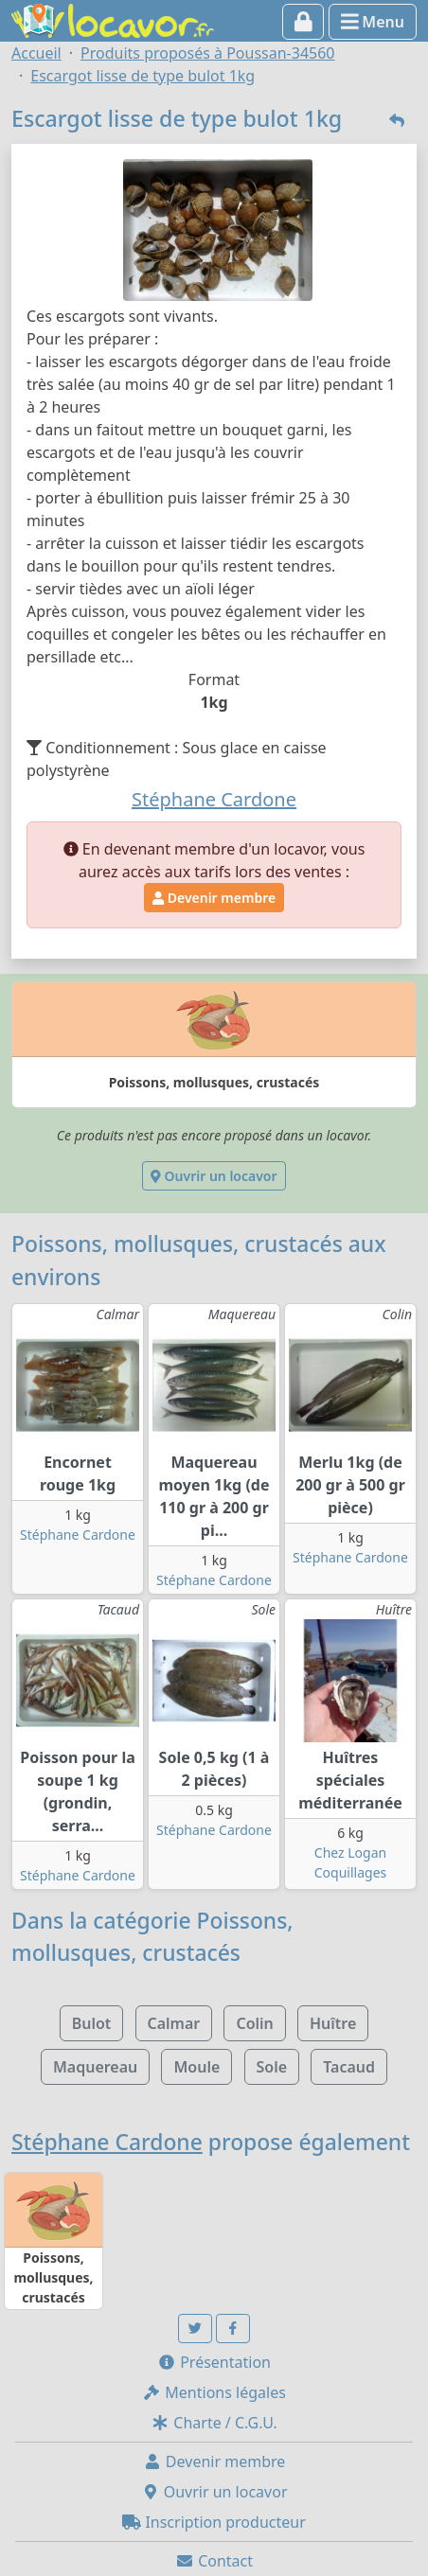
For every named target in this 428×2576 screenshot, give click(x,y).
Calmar (174, 2023)
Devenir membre (214, 898)
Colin (254, 2023)
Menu (372, 21)
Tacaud (349, 2066)
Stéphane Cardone (77, 1535)
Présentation (214, 2362)
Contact (214, 2560)
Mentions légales (214, 2392)
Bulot (92, 2023)
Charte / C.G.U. (214, 2422)
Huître (333, 2023)
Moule (196, 2066)
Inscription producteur (214, 2522)
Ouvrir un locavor (213, 1176)
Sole (272, 2066)
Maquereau (95, 2066)
